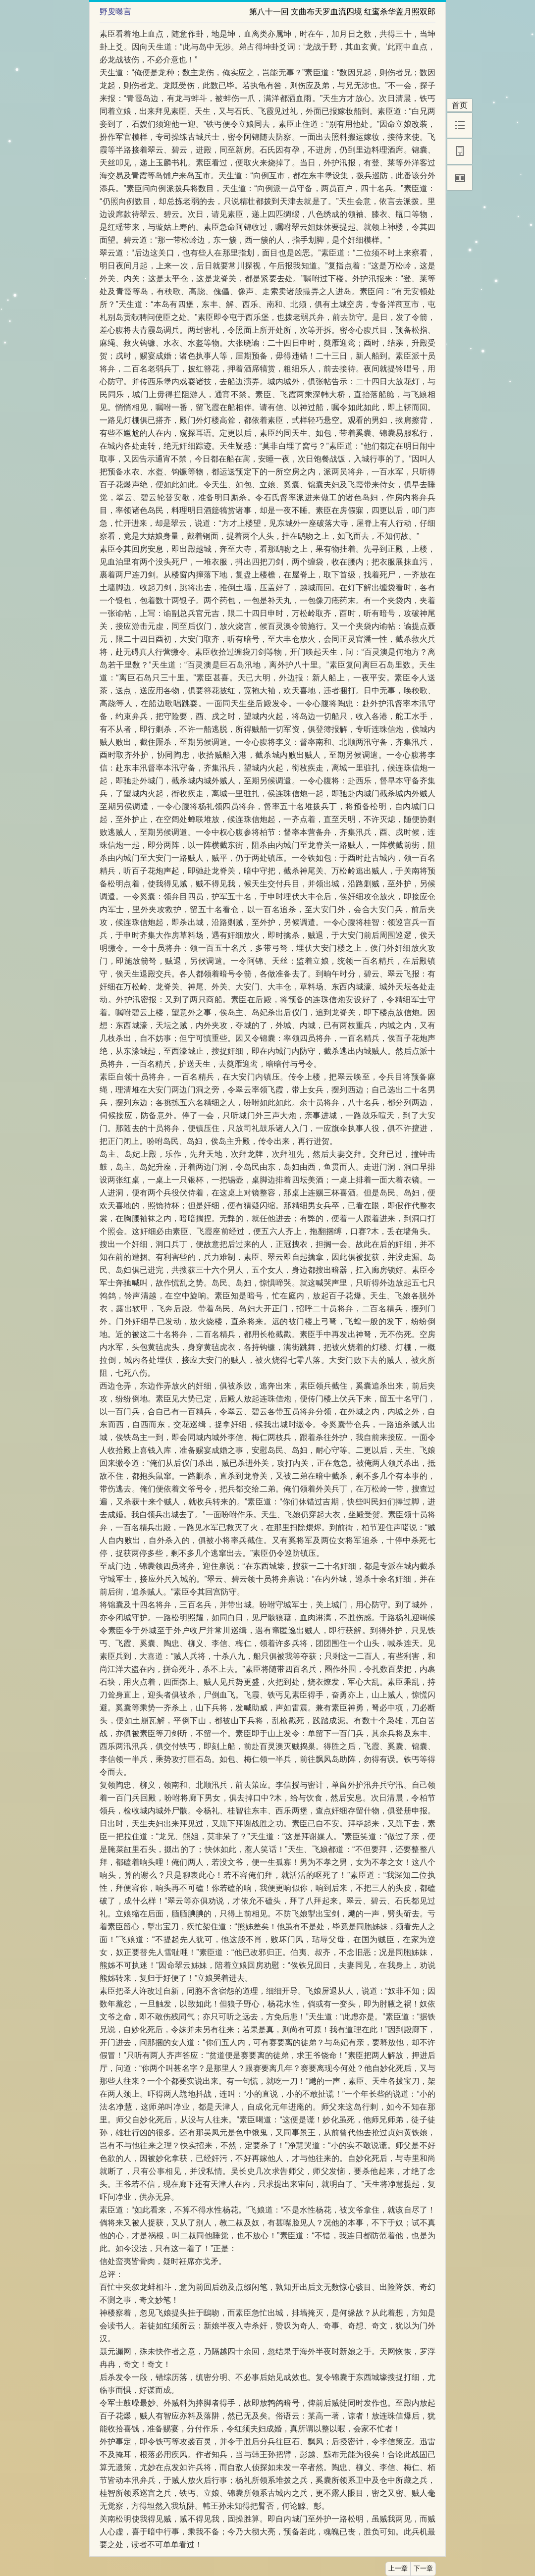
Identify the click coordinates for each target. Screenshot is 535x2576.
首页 (460, 105)
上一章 (398, 2568)
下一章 (423, 2568)
